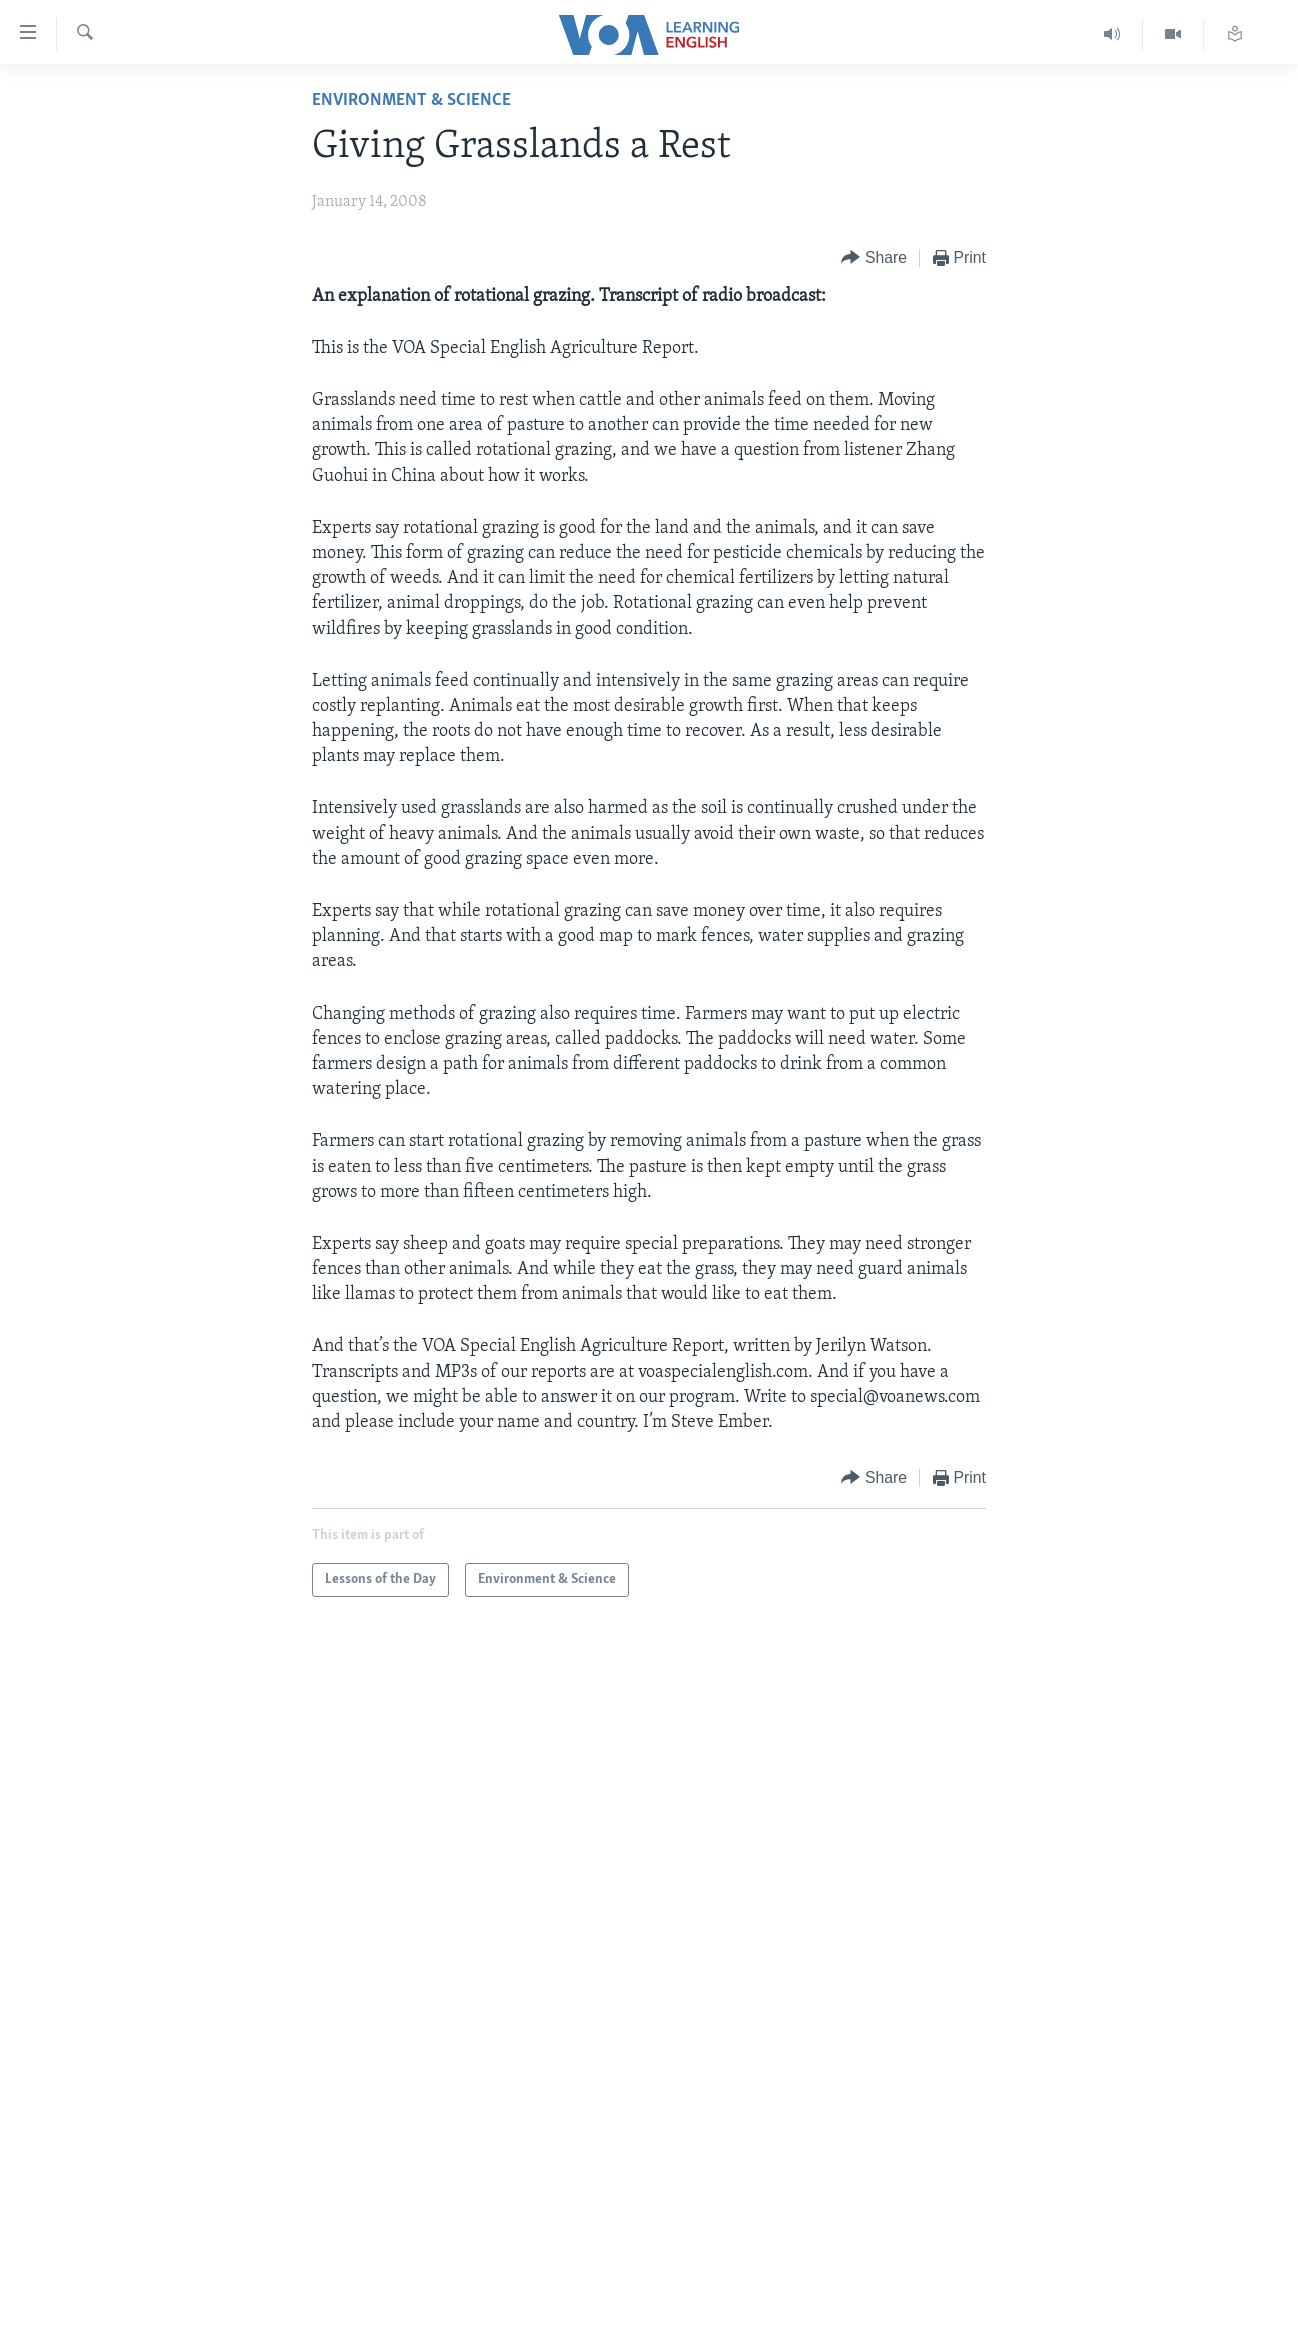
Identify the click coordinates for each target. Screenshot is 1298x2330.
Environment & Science (411, 100)
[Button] (874, 258)
